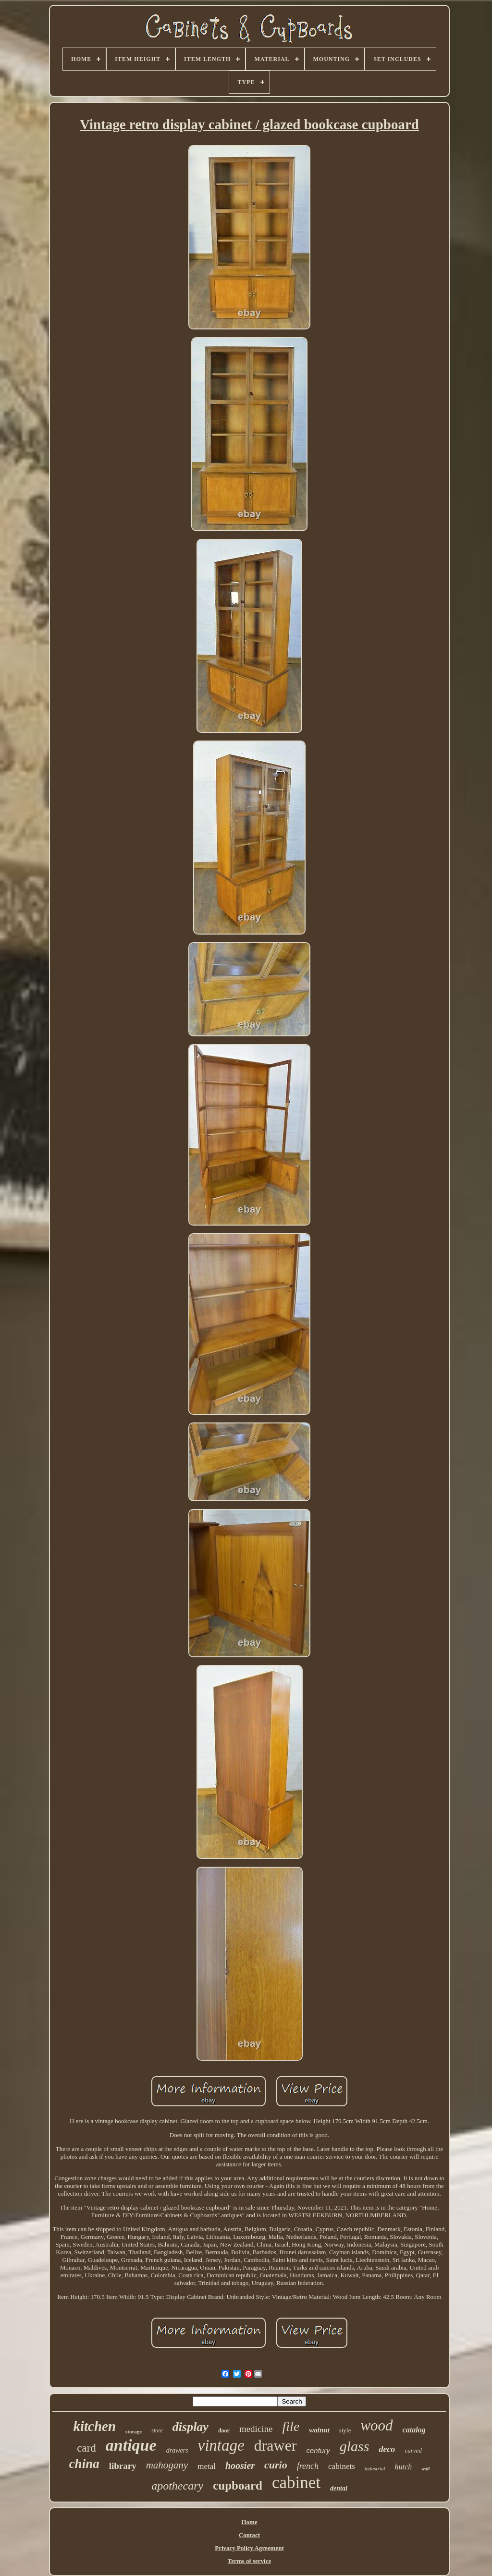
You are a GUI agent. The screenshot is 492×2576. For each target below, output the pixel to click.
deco (387, 2449)
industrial (375, 2468)
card (86, 2448)
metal (206, 2466)
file (291, 2426)
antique (131, 2445)
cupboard (237, 2485)
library (122, 2466)
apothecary (177, 2485)
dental (338, 2488)
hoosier (240, 2465)
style (345, 2430)
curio (275, 2465)
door (224, 2430)
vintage (221, 2445)
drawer (275, 2445)
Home (249, 2522)
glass (354, 2446)
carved (413, 2450)
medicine (256, 2429)
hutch (403, 2467)
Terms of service (249, 2560)
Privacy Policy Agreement (249, 2548)
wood (376, 2425)
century (318, 2450)
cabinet (296, 2482)
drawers (177, 2450)
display (190, 2427)
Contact (249, 2535)
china (84, 2463)
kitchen (94, 2426)
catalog (414, 2430)
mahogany (167, 2465)
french (308, 2466)
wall (425, 2468)
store (157, 2430)
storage (133, 2431)
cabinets (341, 2466)
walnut (319, 2430)
